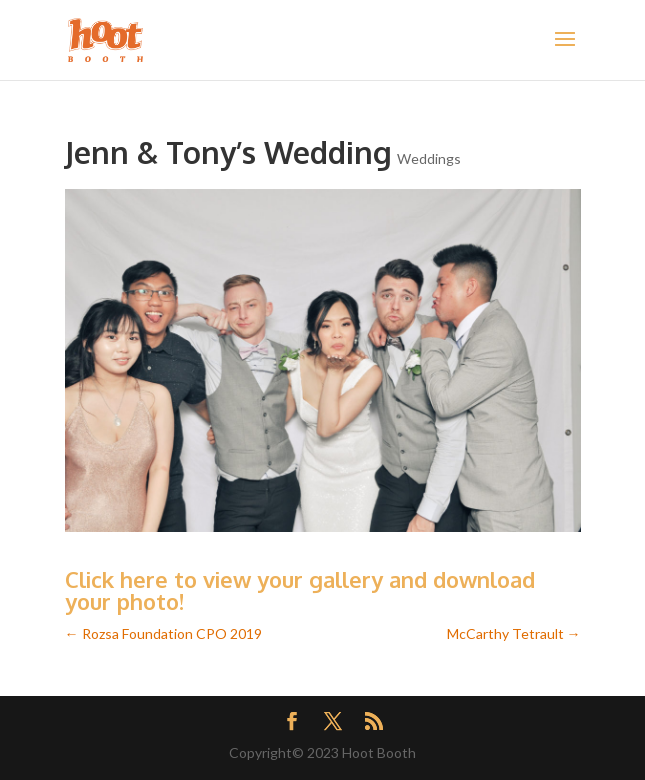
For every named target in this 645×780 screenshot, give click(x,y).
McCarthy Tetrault (514, 633)
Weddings (429, 158)
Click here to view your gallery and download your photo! (300, 590)
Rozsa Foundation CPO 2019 (163, 633)
